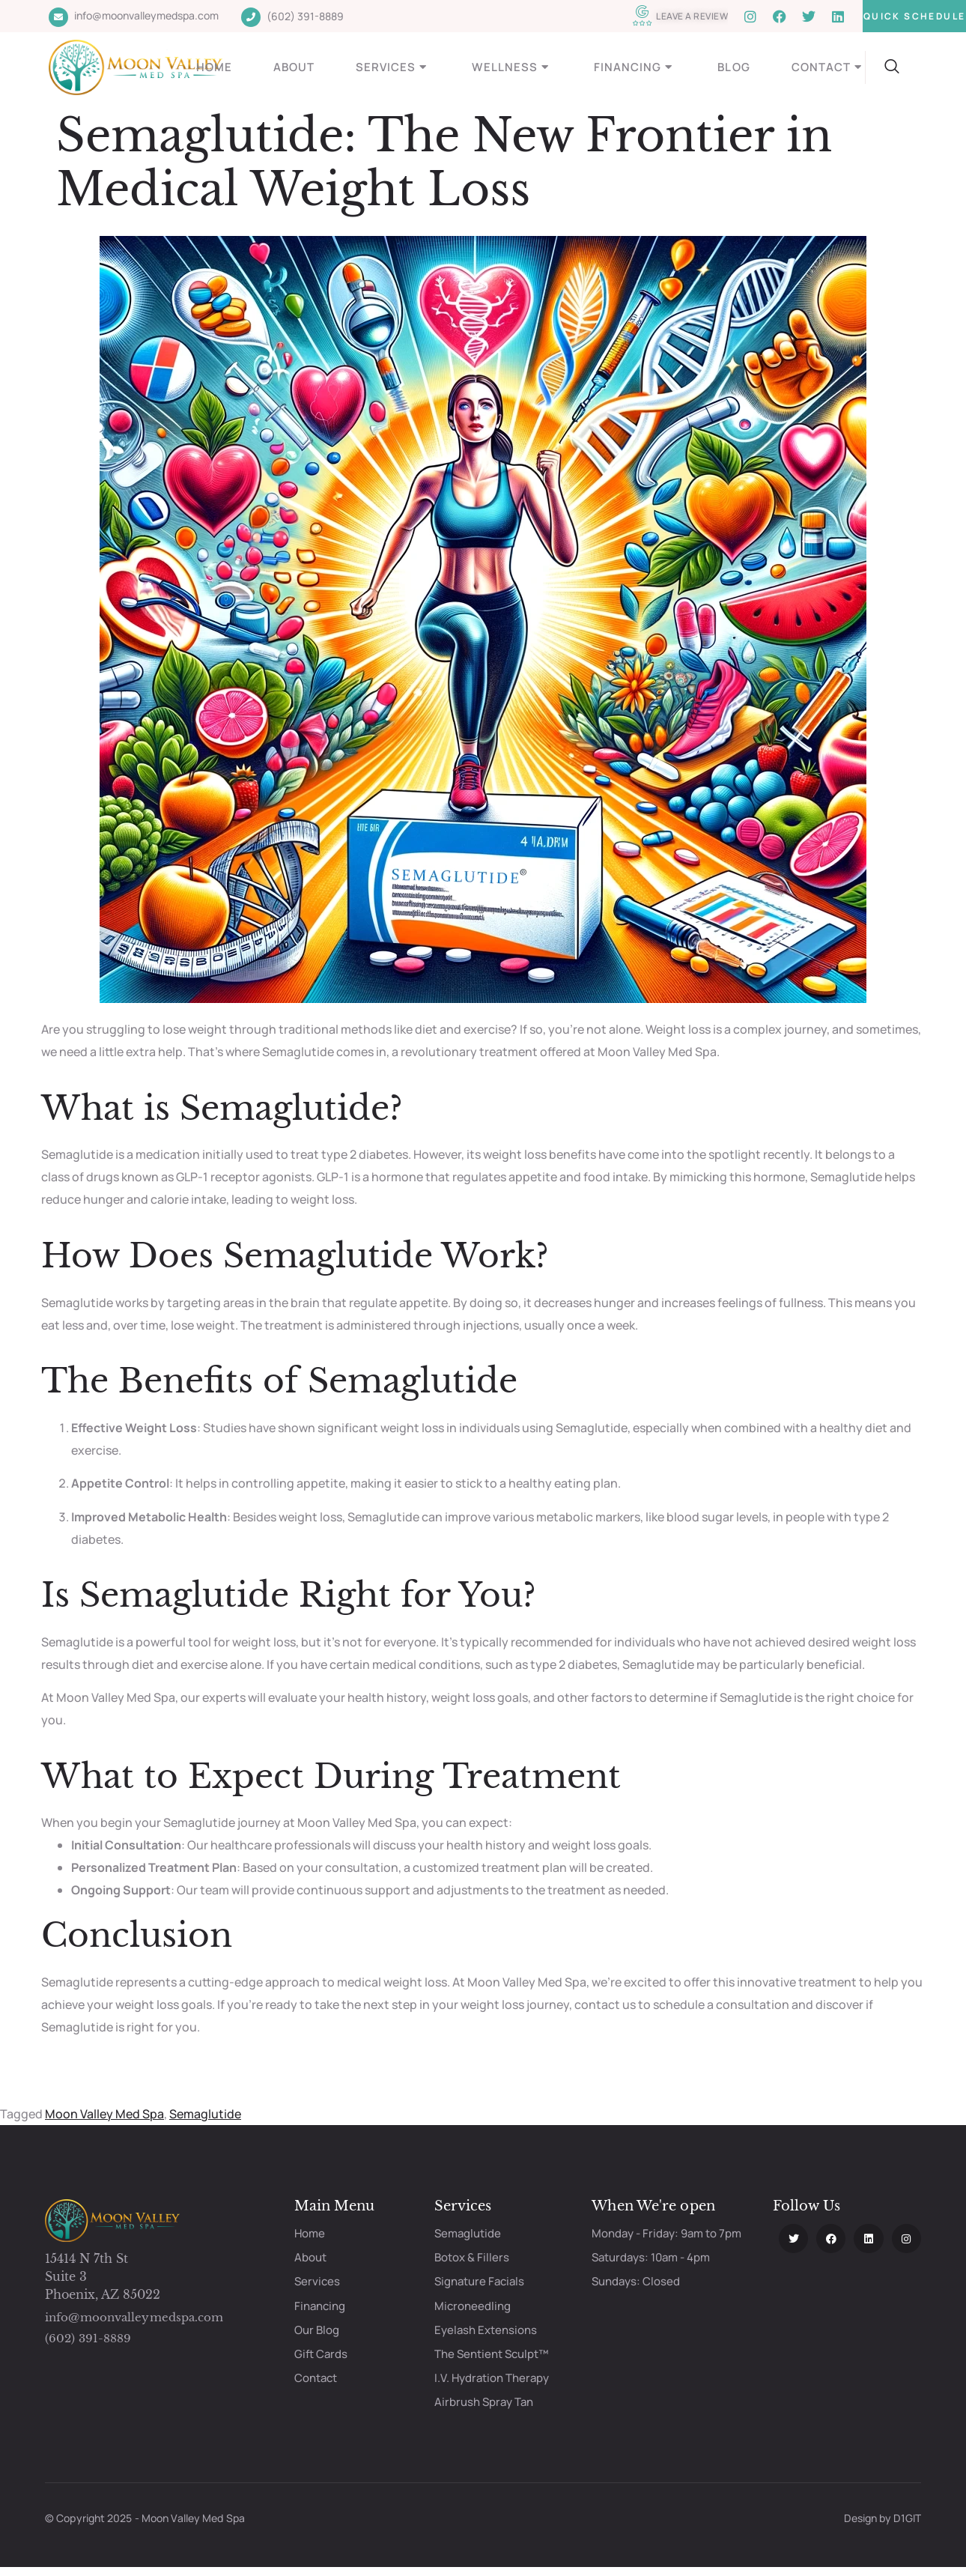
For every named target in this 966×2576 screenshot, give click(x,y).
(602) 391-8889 (88, 2338)
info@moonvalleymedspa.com (134, 2317)
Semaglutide (205, 2114)
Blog (733, 67)
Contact (829, 67)
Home (214, 67)
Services (393, 67)
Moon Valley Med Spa (104, 2114)
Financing (635, 67)
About (294, 67)
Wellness (512, 67)
